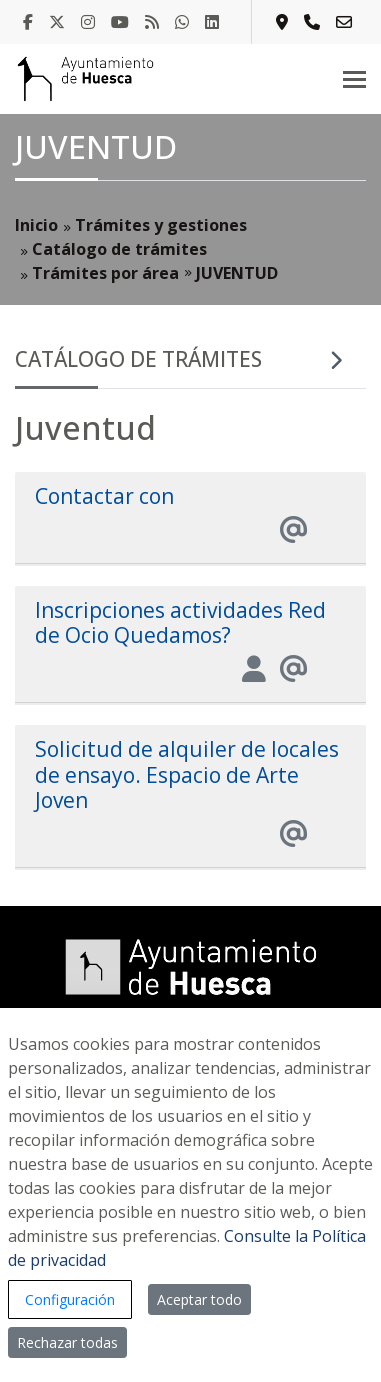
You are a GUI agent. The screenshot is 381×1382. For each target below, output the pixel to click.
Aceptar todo (199, 1299)
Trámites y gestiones (161, 225)
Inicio (36, 225)
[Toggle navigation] (354, 79)
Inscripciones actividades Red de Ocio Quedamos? (180, 622)
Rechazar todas (67, 1342)
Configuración (70, 1299)
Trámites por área (105, 273)
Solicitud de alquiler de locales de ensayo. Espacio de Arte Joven (187, 774)
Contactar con (104, 496)
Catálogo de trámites (119, 249)
